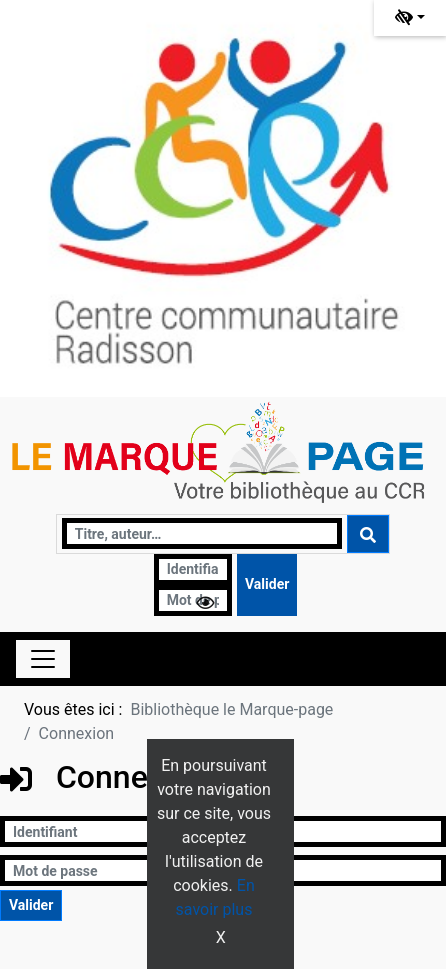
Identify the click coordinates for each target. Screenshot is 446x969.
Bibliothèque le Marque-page (231, 709)
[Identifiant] (193, 569)
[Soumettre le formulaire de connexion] (267, 585)
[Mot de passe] (193, 600)
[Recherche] (202, 533)
